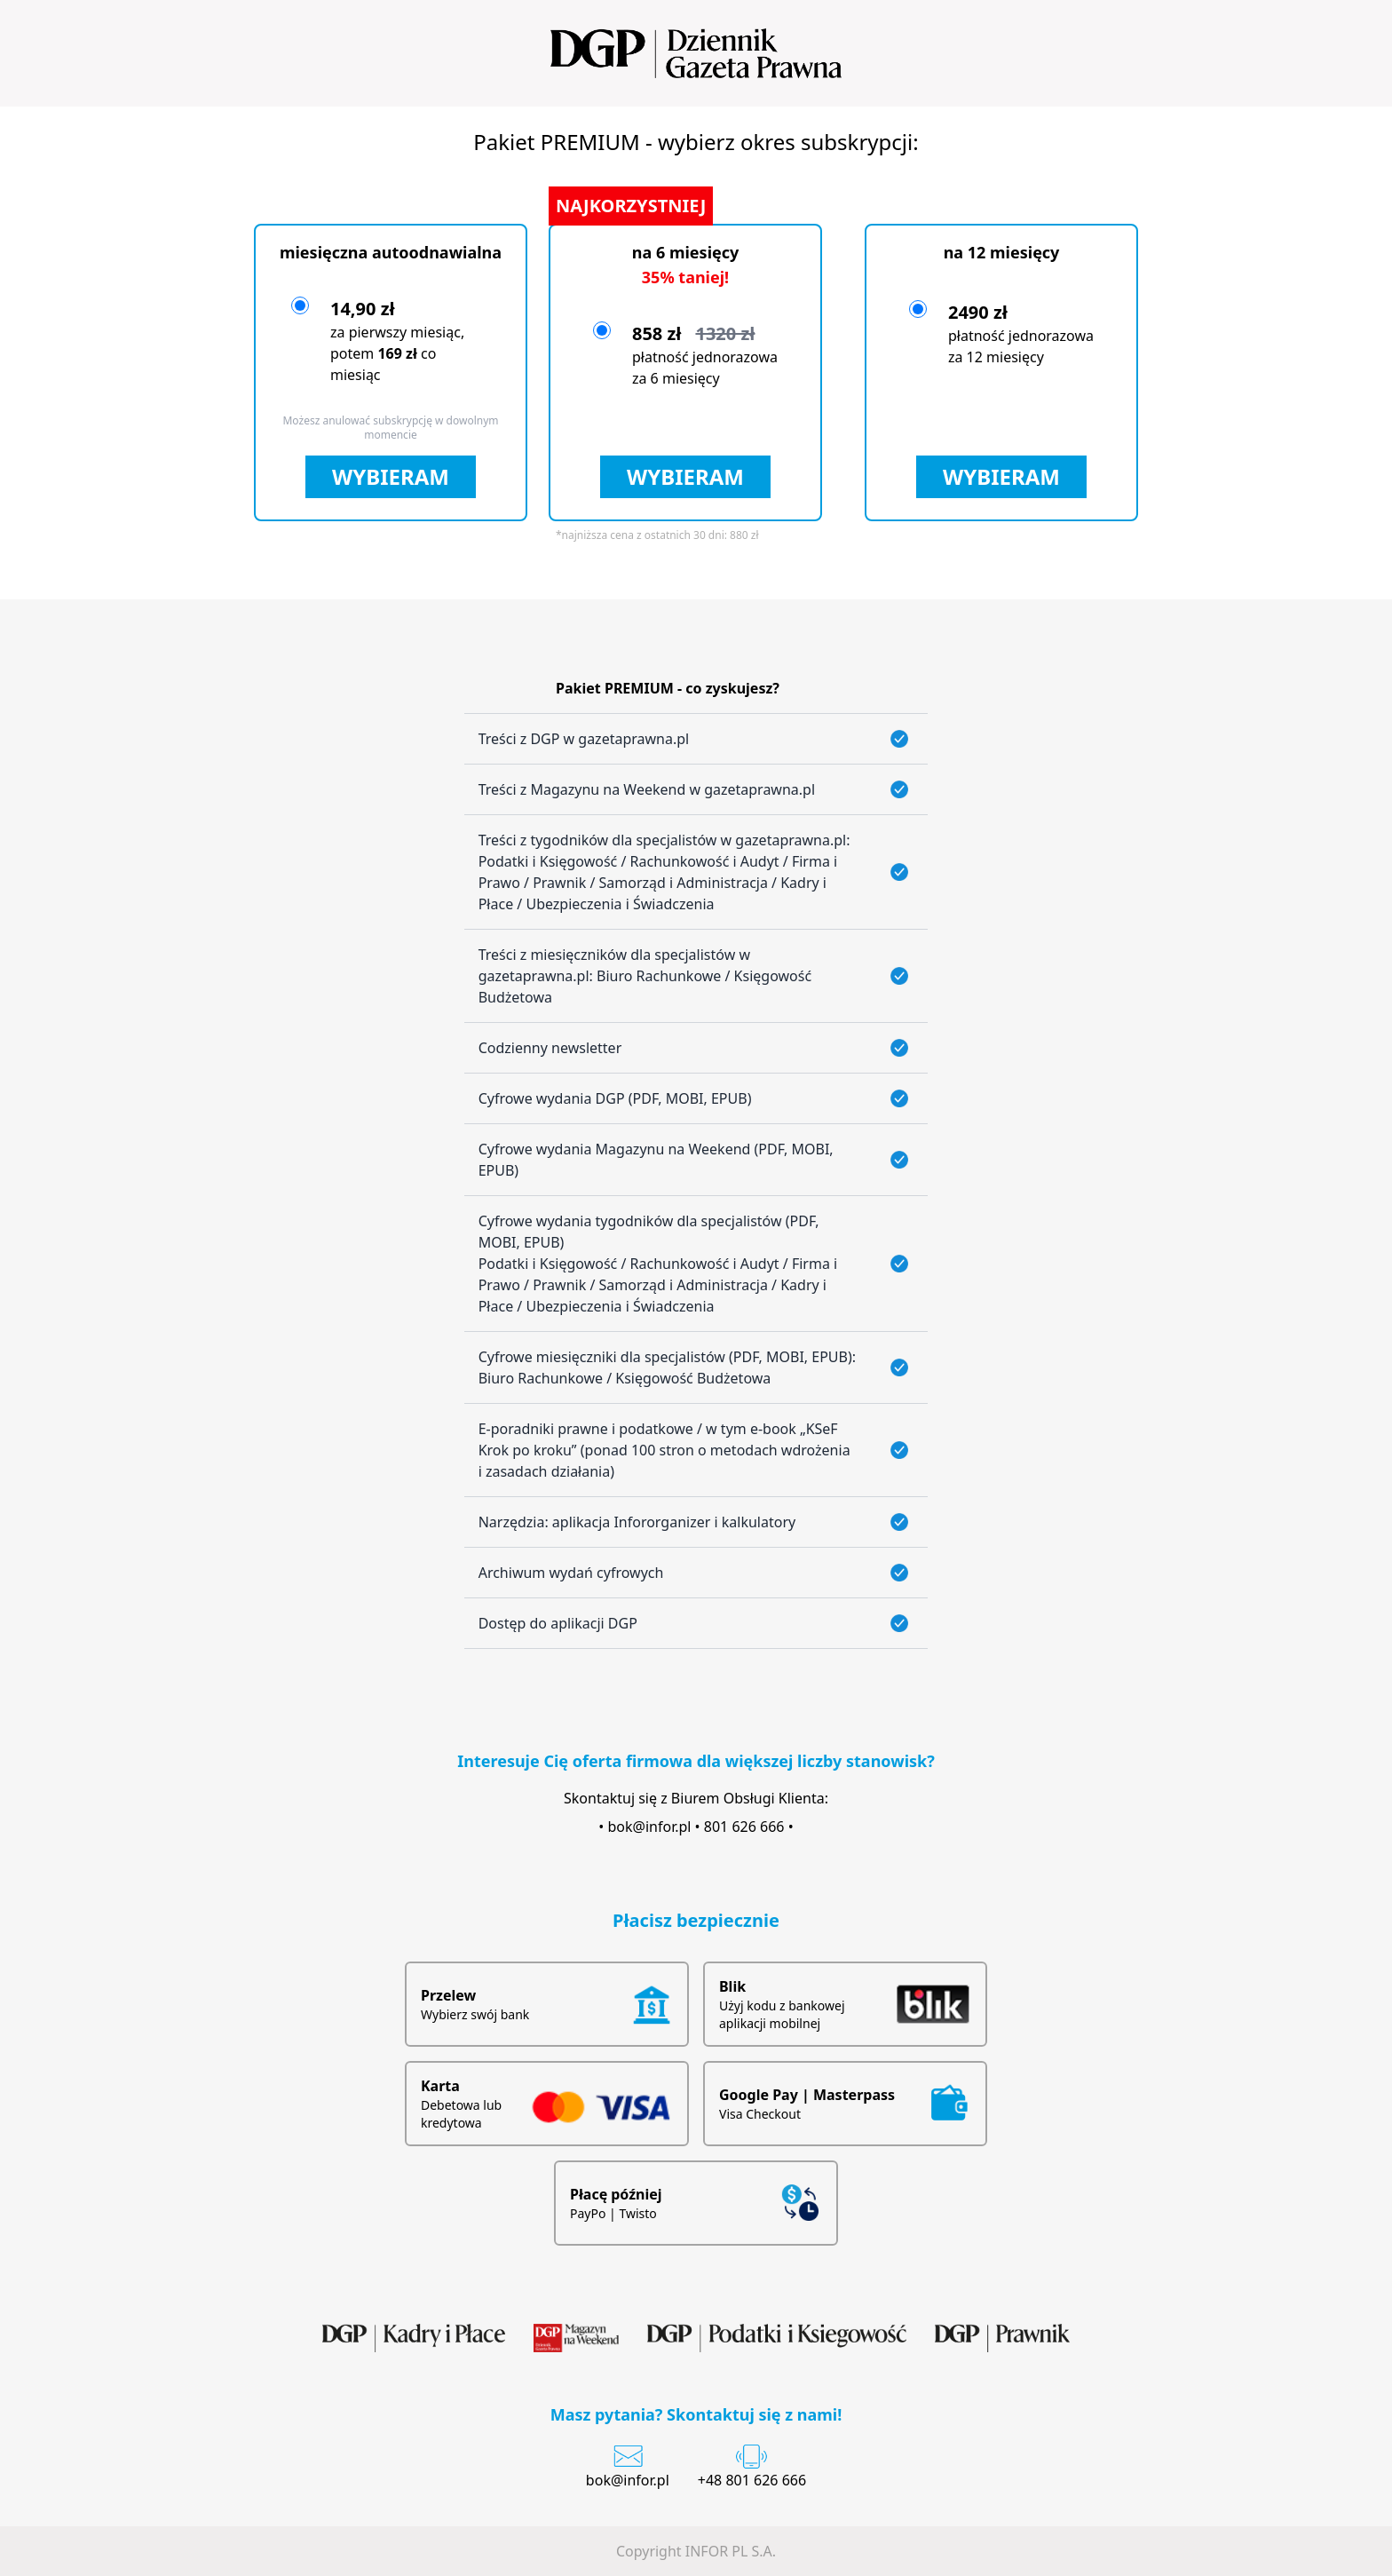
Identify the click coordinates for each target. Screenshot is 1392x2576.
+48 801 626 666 (752, 2480)
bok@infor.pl (650, 1826)
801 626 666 (744, 1826)
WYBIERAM (390, 476)
